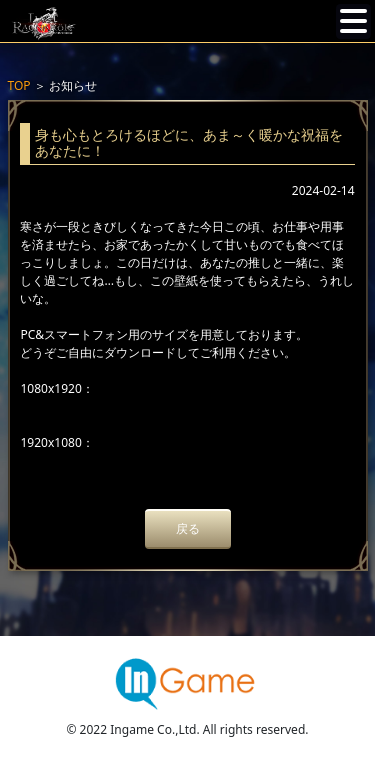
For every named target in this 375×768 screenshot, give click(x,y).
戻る (188, 528)
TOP (19, 85)
